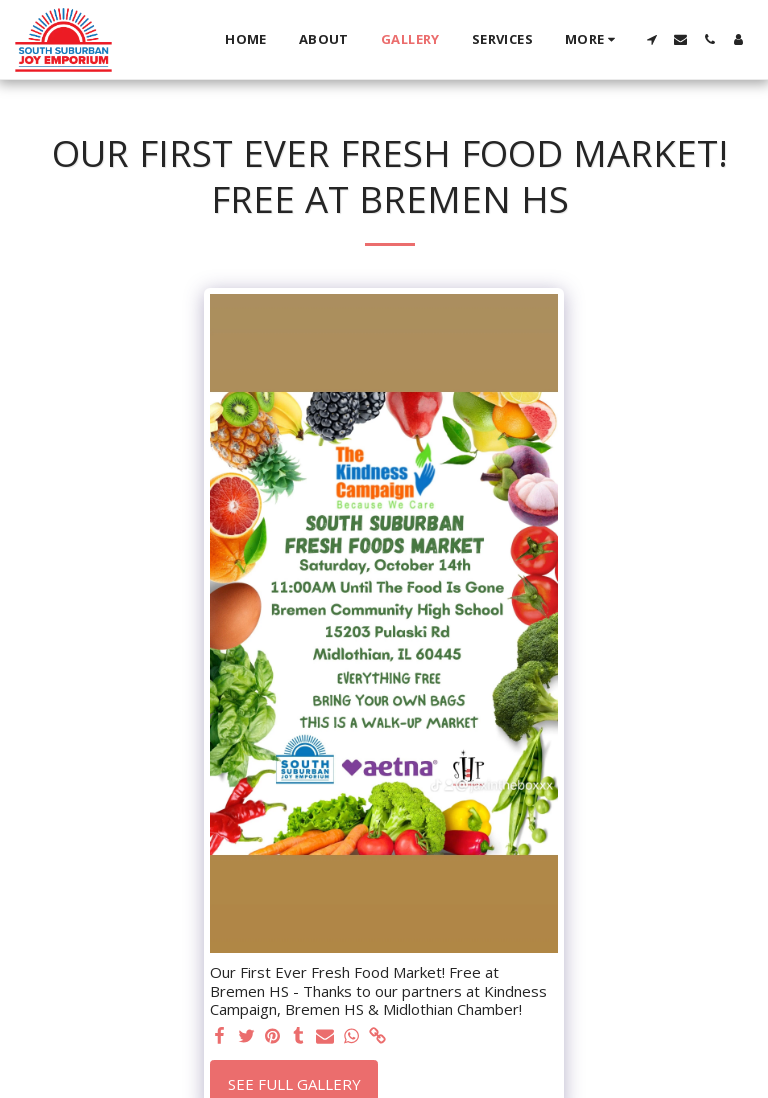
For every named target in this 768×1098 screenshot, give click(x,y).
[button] (651, 39)
